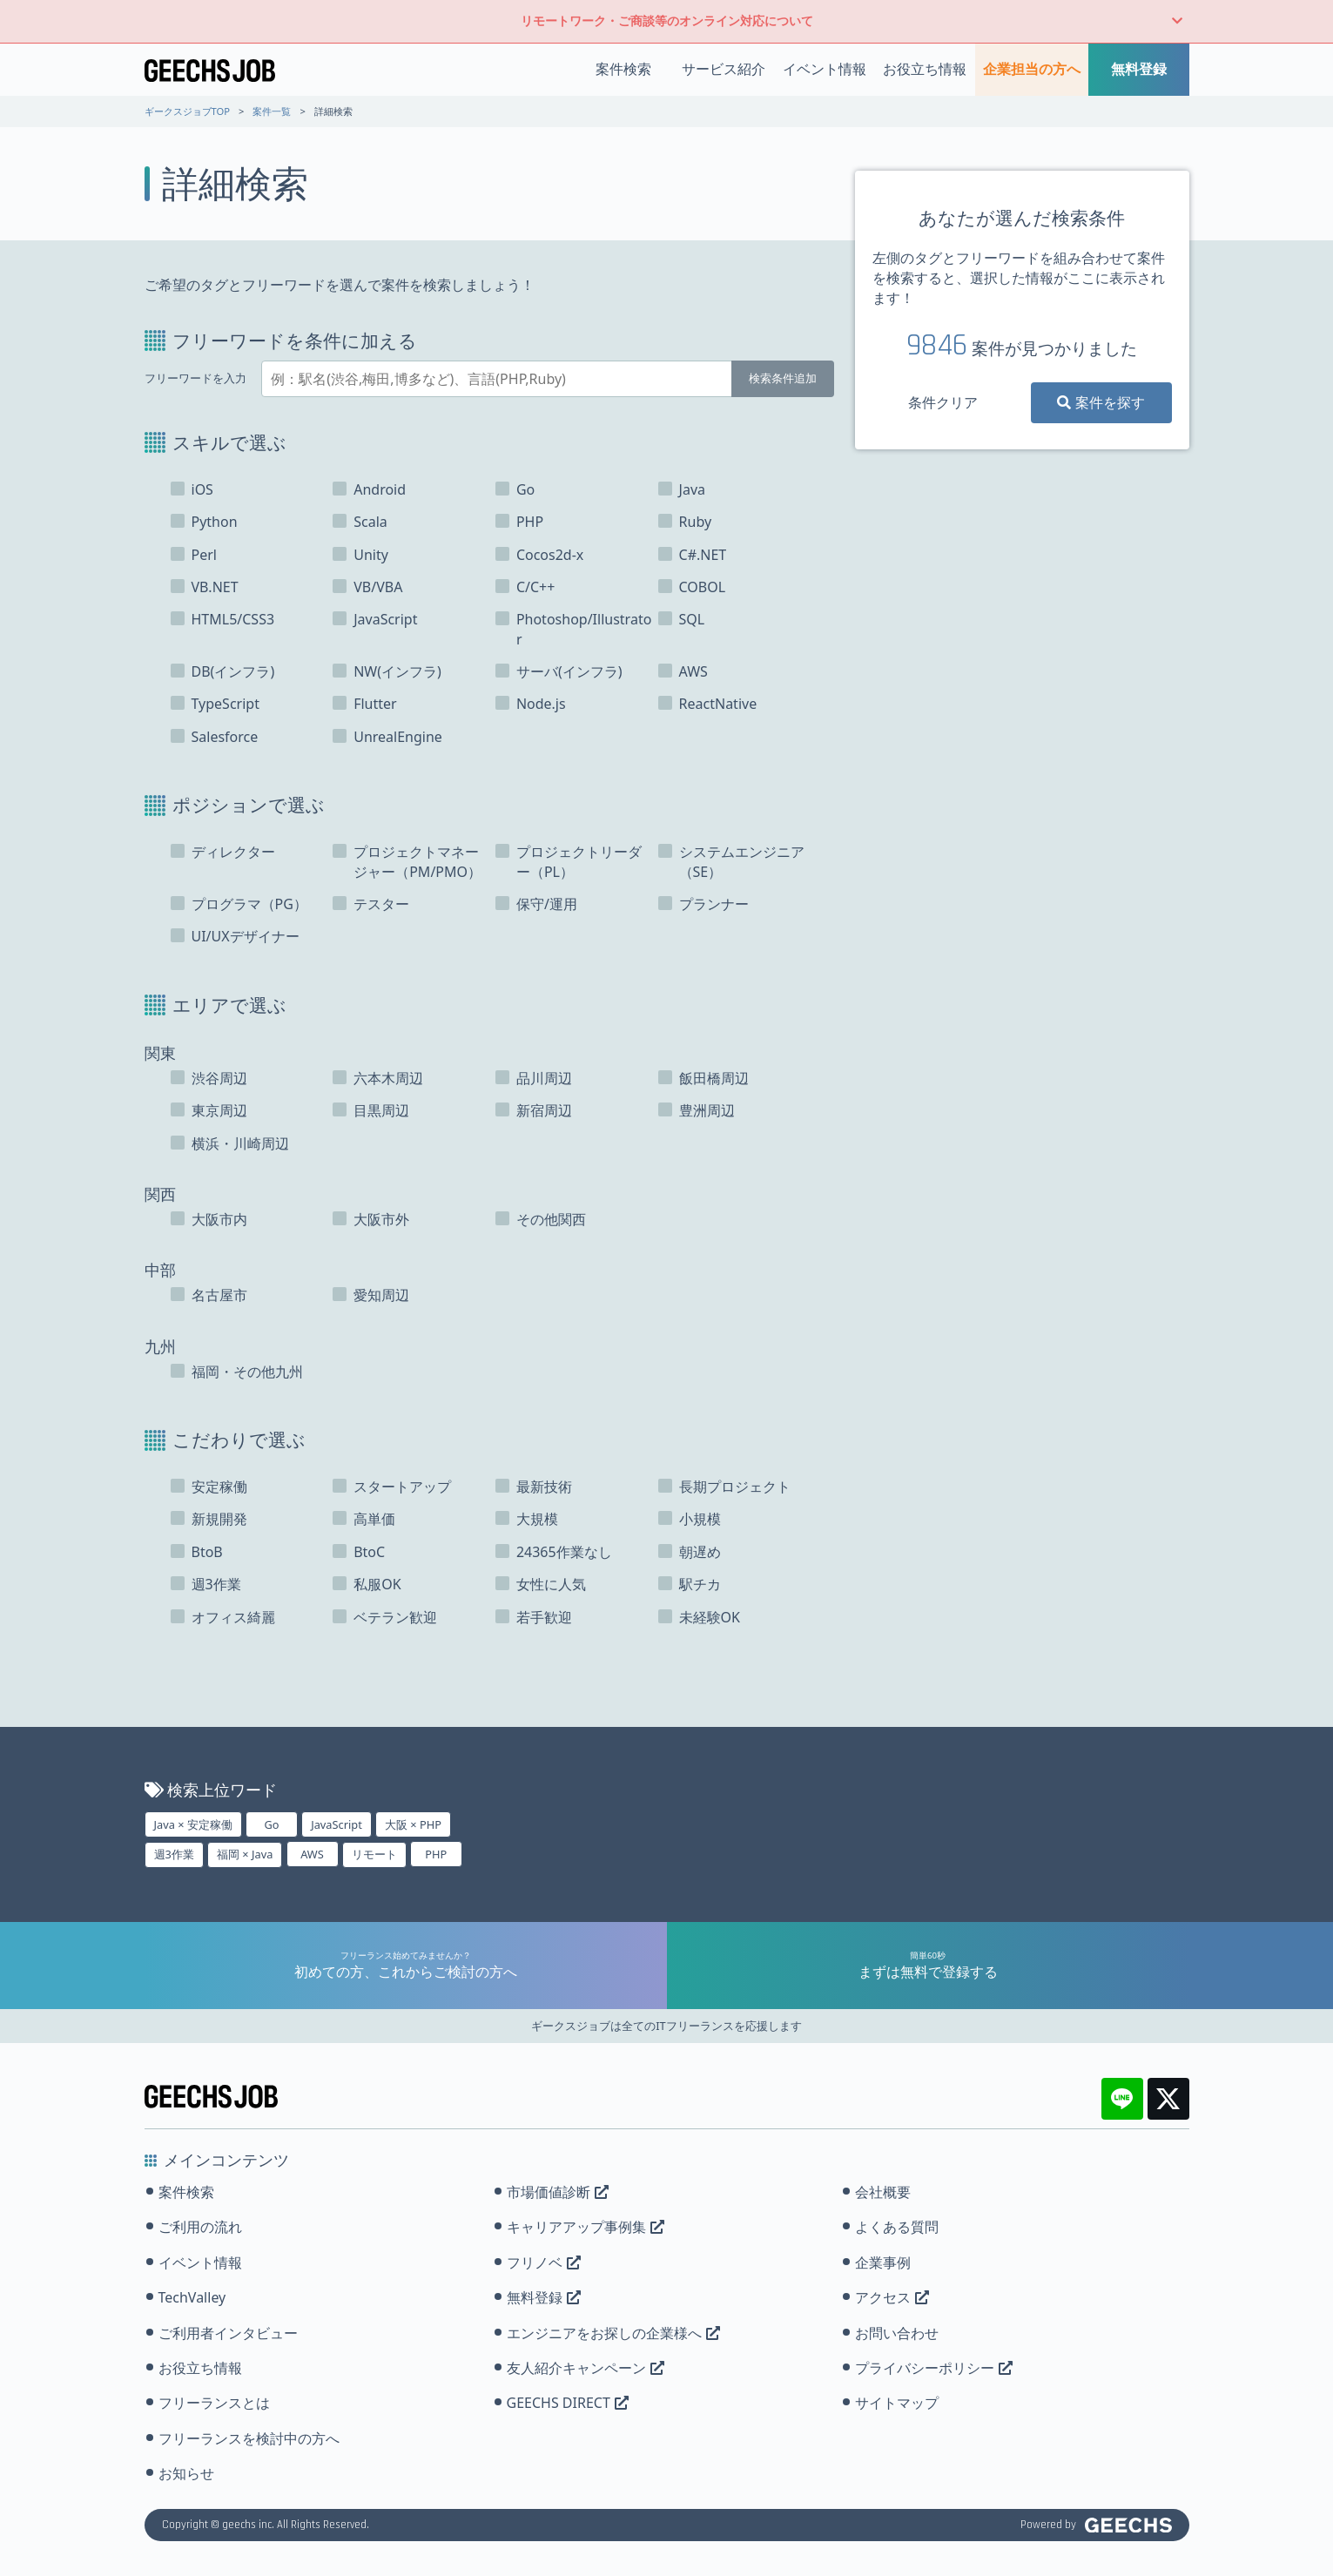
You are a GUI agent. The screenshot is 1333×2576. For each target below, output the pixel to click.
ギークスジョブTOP (188, 111)
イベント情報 (824, 68)
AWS (312, 1854)
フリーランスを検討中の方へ (249, 2438)
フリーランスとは (214, 2402)
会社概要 (883, 2192)
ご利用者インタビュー (228, 2333)
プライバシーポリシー (934, 2367)
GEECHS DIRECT (568, 2402)
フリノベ (544, 2262)
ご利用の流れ (200, 2226)
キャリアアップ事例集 (585, 2226)
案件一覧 (271, 111)
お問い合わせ (897, 2333)
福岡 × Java (245, 1854)
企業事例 (883, 2262)
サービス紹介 (723, 68)
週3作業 (174, 1854)
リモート (374, 1854)
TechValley (192, 2297)
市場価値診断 (558, 2192)
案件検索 (623, 68)
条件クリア (943, 402)
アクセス (892, 2297)
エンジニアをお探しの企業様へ (613, 2333)
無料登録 (1139, 68)
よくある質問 (897, 2226)
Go (271, 1824)
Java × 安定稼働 (193, 1824)
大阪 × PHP (413, 1824)
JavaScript (336, 1824)
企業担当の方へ (1032, 68)
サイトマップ (897, 2402)
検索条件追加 (783, 378)
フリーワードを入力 (195, 378)
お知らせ (186, 2473)
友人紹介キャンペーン (585, 2367)
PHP (436, 1854)
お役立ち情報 (924, 68)
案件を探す (1100, 402)
